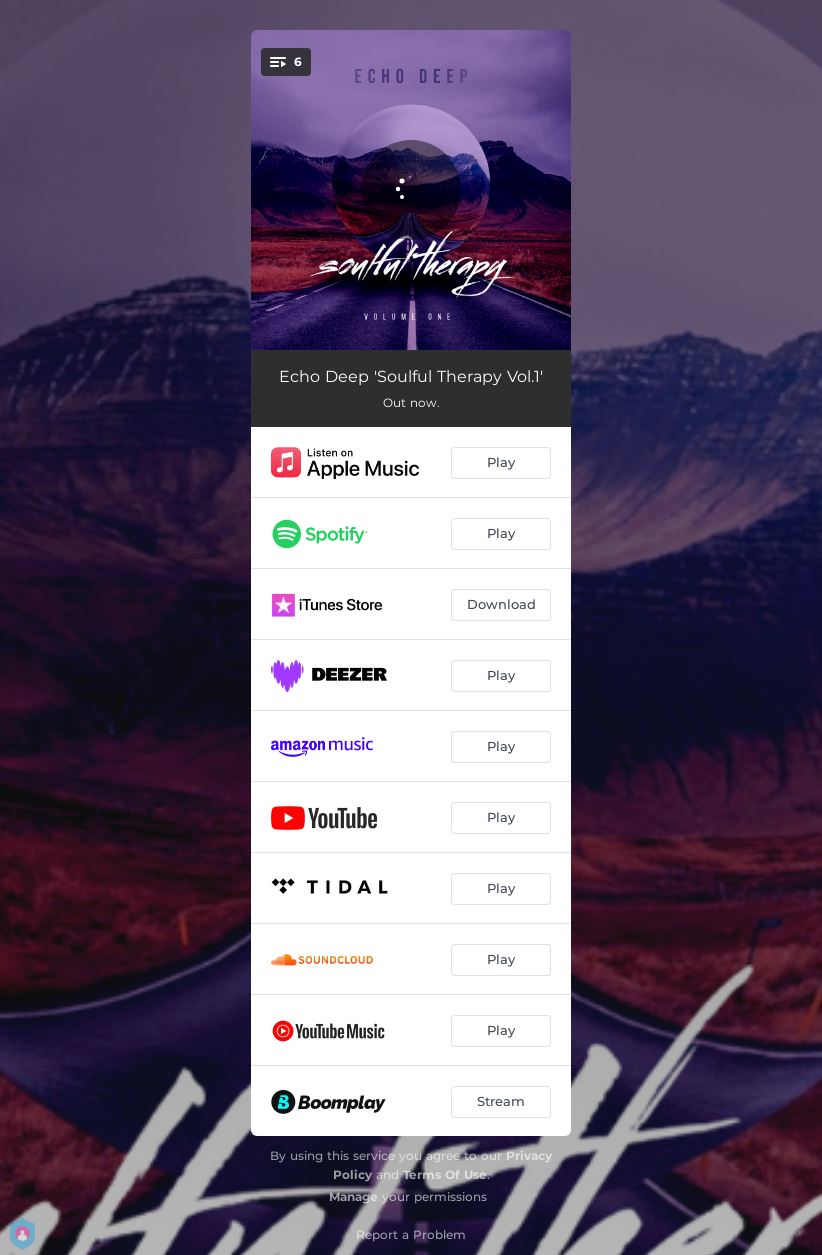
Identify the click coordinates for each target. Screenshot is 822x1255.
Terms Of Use (445, 1174)
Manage (353, 1196)
